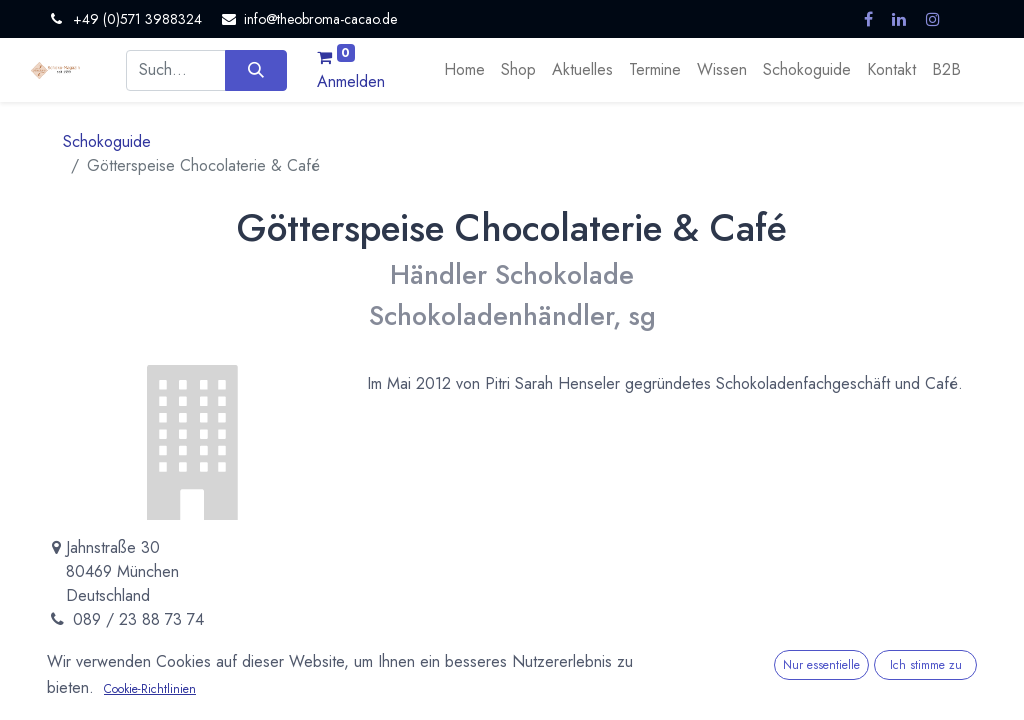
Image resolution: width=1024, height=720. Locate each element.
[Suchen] (255, 70)
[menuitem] (464, 70)
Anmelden (351, 81)
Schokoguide (107, 141)
